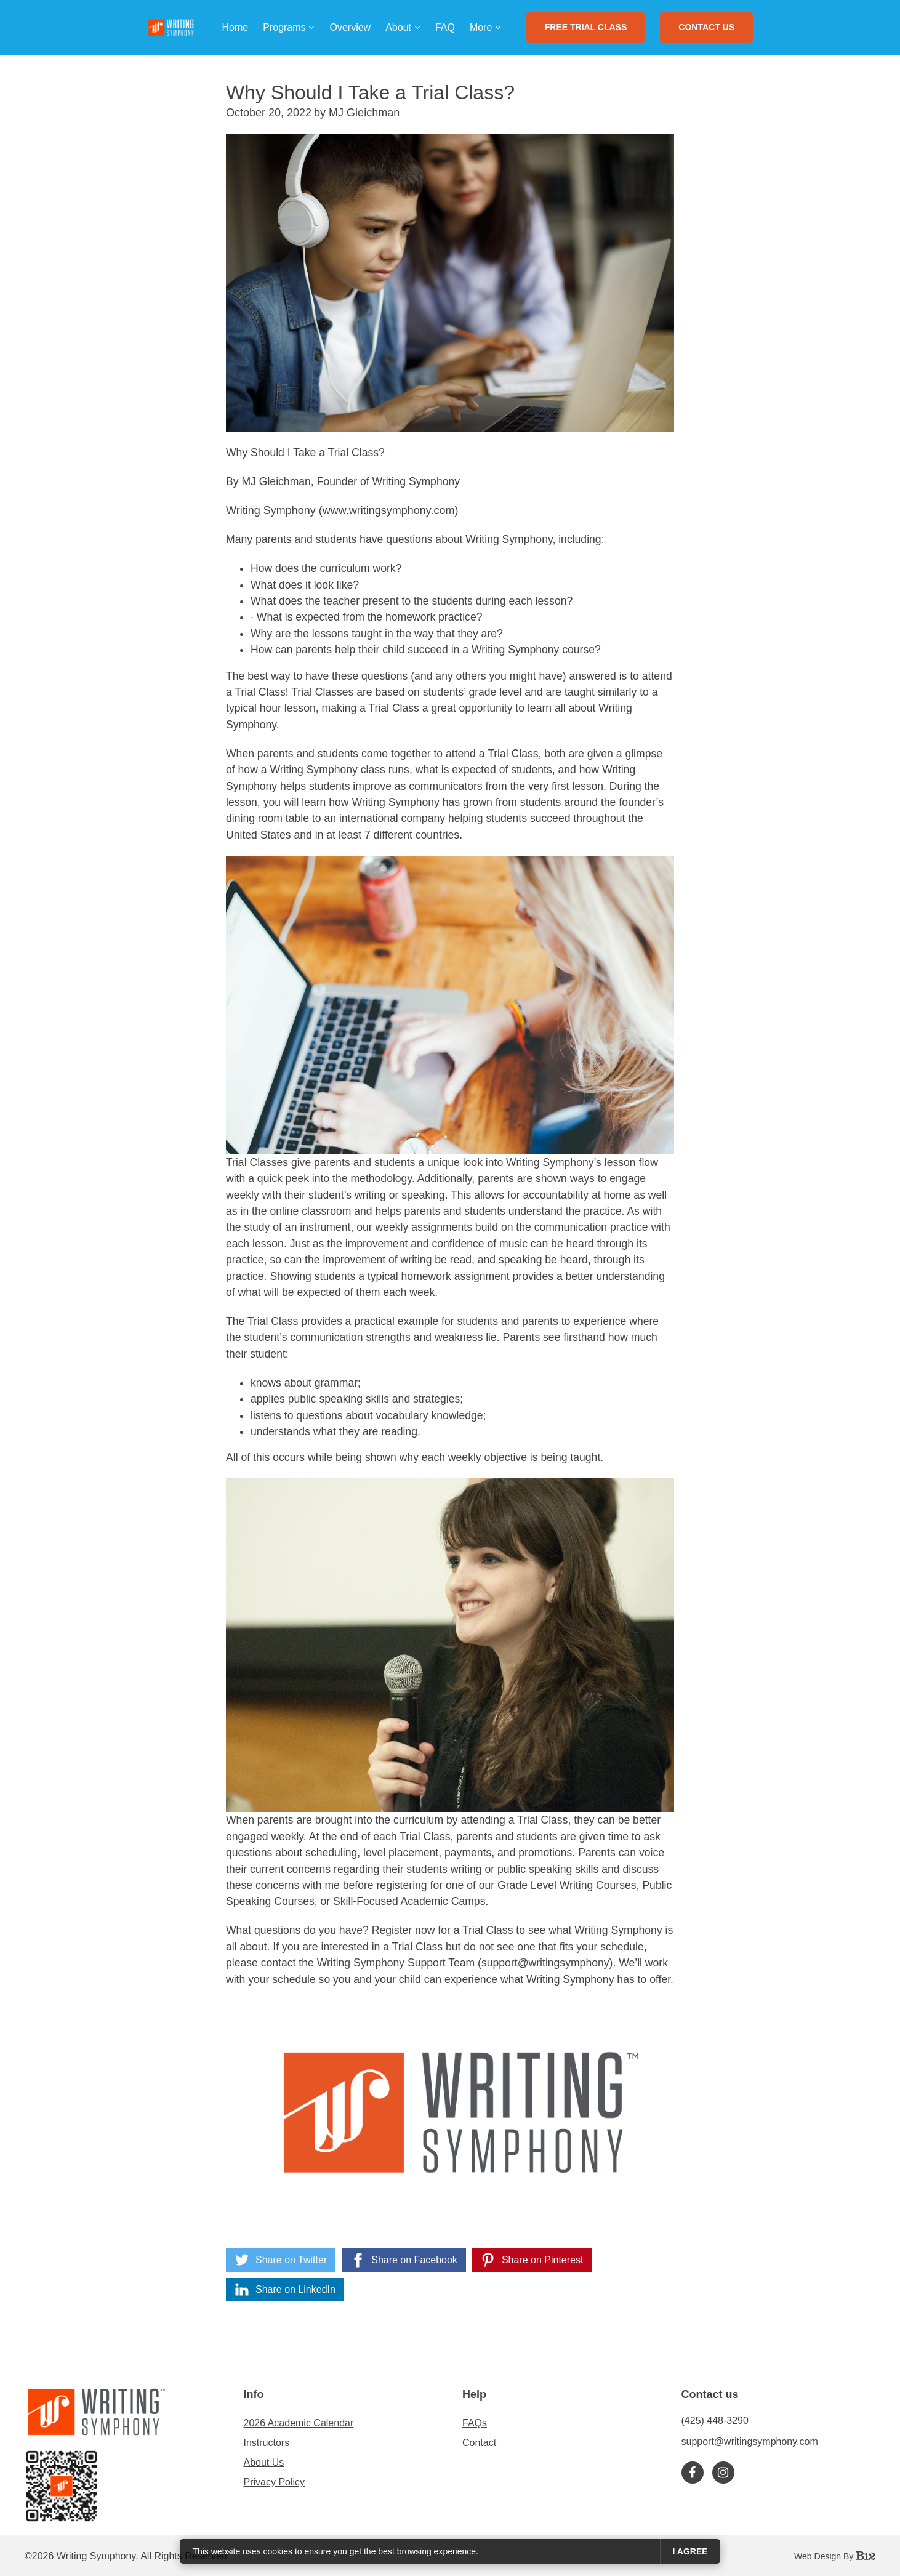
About (398, 27)
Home (235, 27)
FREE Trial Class (586, 27)
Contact (479, 2442)
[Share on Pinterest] (532, 2260)
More (481, 27)
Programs (284, 27)
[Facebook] (692, 2472)
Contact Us (706, 27)
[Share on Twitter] (280, 2260)
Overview (350, 27)
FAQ (445, 27)
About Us (264, 2462)
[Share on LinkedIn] (285, 2289)
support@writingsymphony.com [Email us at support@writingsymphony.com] (749, 2441)
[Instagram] (723, 2472)
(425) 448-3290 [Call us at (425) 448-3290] (715, 2420)
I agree (690, 2551)
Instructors (267, 2442)
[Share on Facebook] (404, 2260)
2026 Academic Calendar (299, 2423)
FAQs (474, 2423)
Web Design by (834, 2556)
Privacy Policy (274, 2482)
